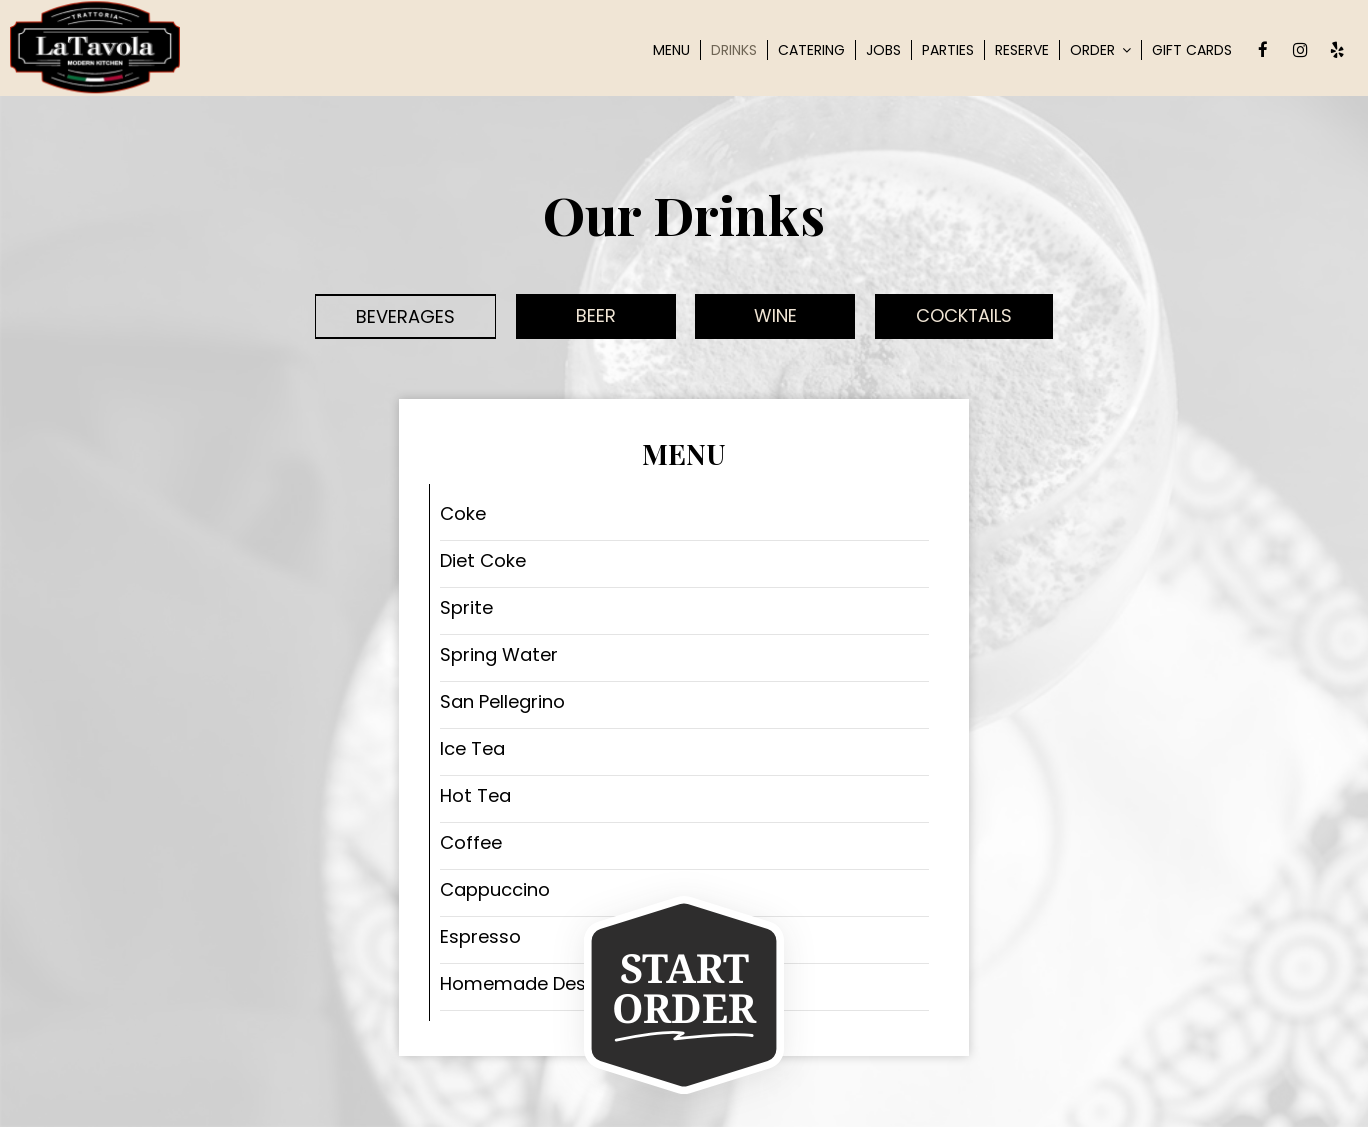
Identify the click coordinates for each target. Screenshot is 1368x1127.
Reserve (1022, 50)
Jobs (883, 50)
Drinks (734, 50)
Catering (811, 50)
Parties (948, 50)
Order (1100, 50)
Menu (671, 50)
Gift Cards (1192, 50)
